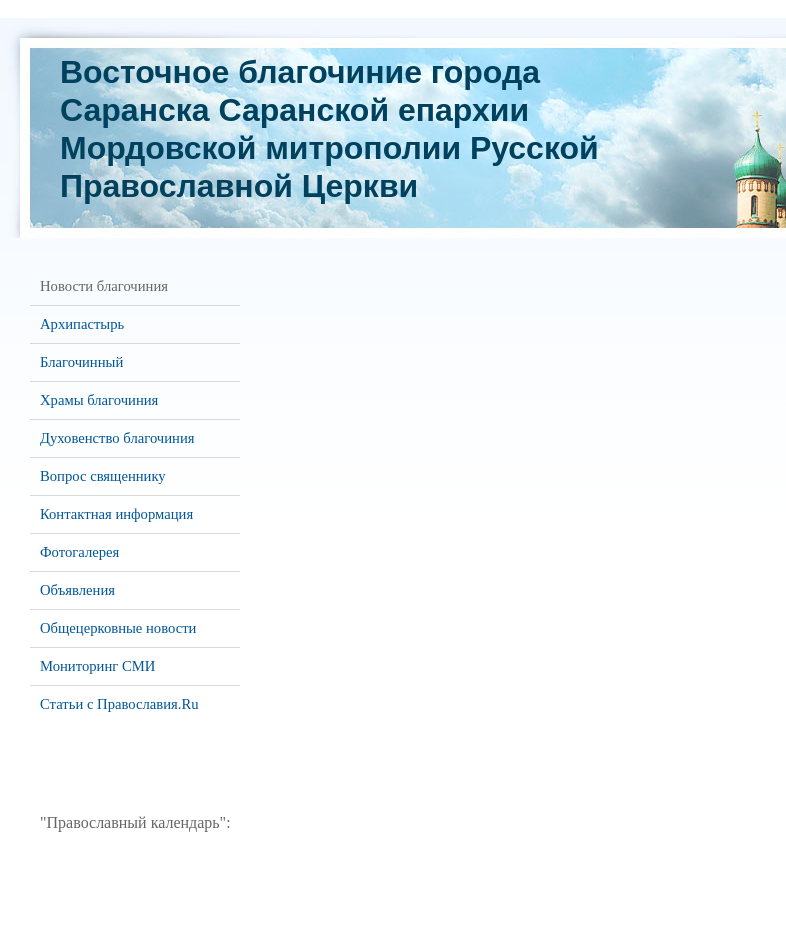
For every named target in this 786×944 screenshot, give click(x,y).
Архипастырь (82, 324)
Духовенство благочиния (117, 438)
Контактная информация (116, 514)
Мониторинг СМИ (97, 666)
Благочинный (81, 362)
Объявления (77, 590)
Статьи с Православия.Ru (119, 704)
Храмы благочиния (99, 400)
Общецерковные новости (118, 628)
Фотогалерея (79, 552)
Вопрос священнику (103, 476)
